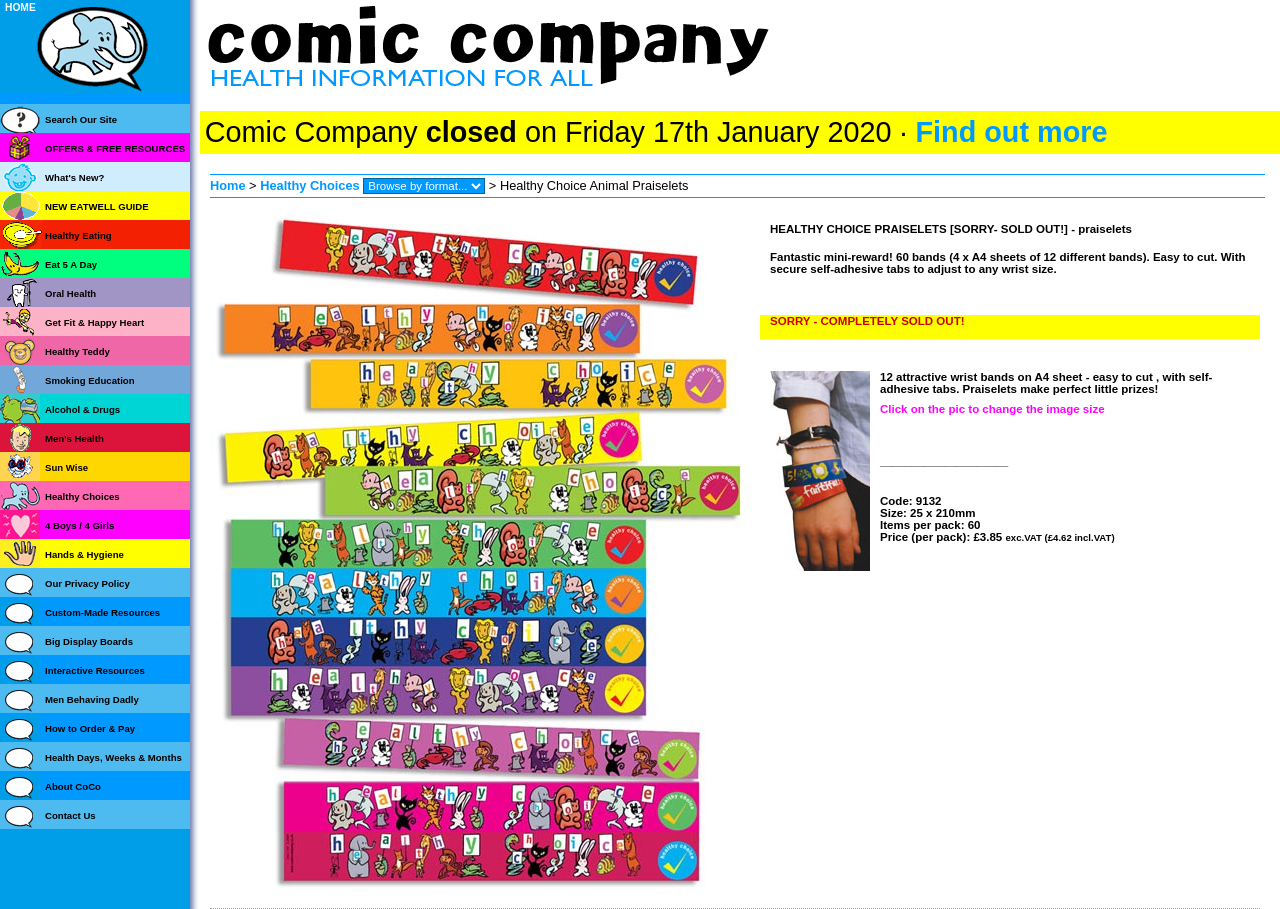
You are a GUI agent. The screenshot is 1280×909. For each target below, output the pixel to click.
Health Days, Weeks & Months (113, 757)
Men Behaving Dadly (92, 699)
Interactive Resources (95, 670)
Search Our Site (81, 119)
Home (228, 185)
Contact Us (70, 815)
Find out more (1011, 132)
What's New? (74, 177)
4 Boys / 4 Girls (79, 525)
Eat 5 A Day (71, 264)
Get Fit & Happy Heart (94, 322)
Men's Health (74, 438)
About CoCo (73, 786)
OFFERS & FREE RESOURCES (115, 148)
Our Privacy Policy (87, 583)
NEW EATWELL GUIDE (97, 206)
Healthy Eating (78, 235)
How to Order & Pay (90, 728)
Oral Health (70, 293)
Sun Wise (66, 467)
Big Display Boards (89, 641)
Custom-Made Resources (102, 612)
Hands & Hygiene (84, 554)
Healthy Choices (310, 185)
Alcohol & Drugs (82, 409)
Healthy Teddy (77, 351)
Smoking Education (90, 380)
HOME (20, 7)
